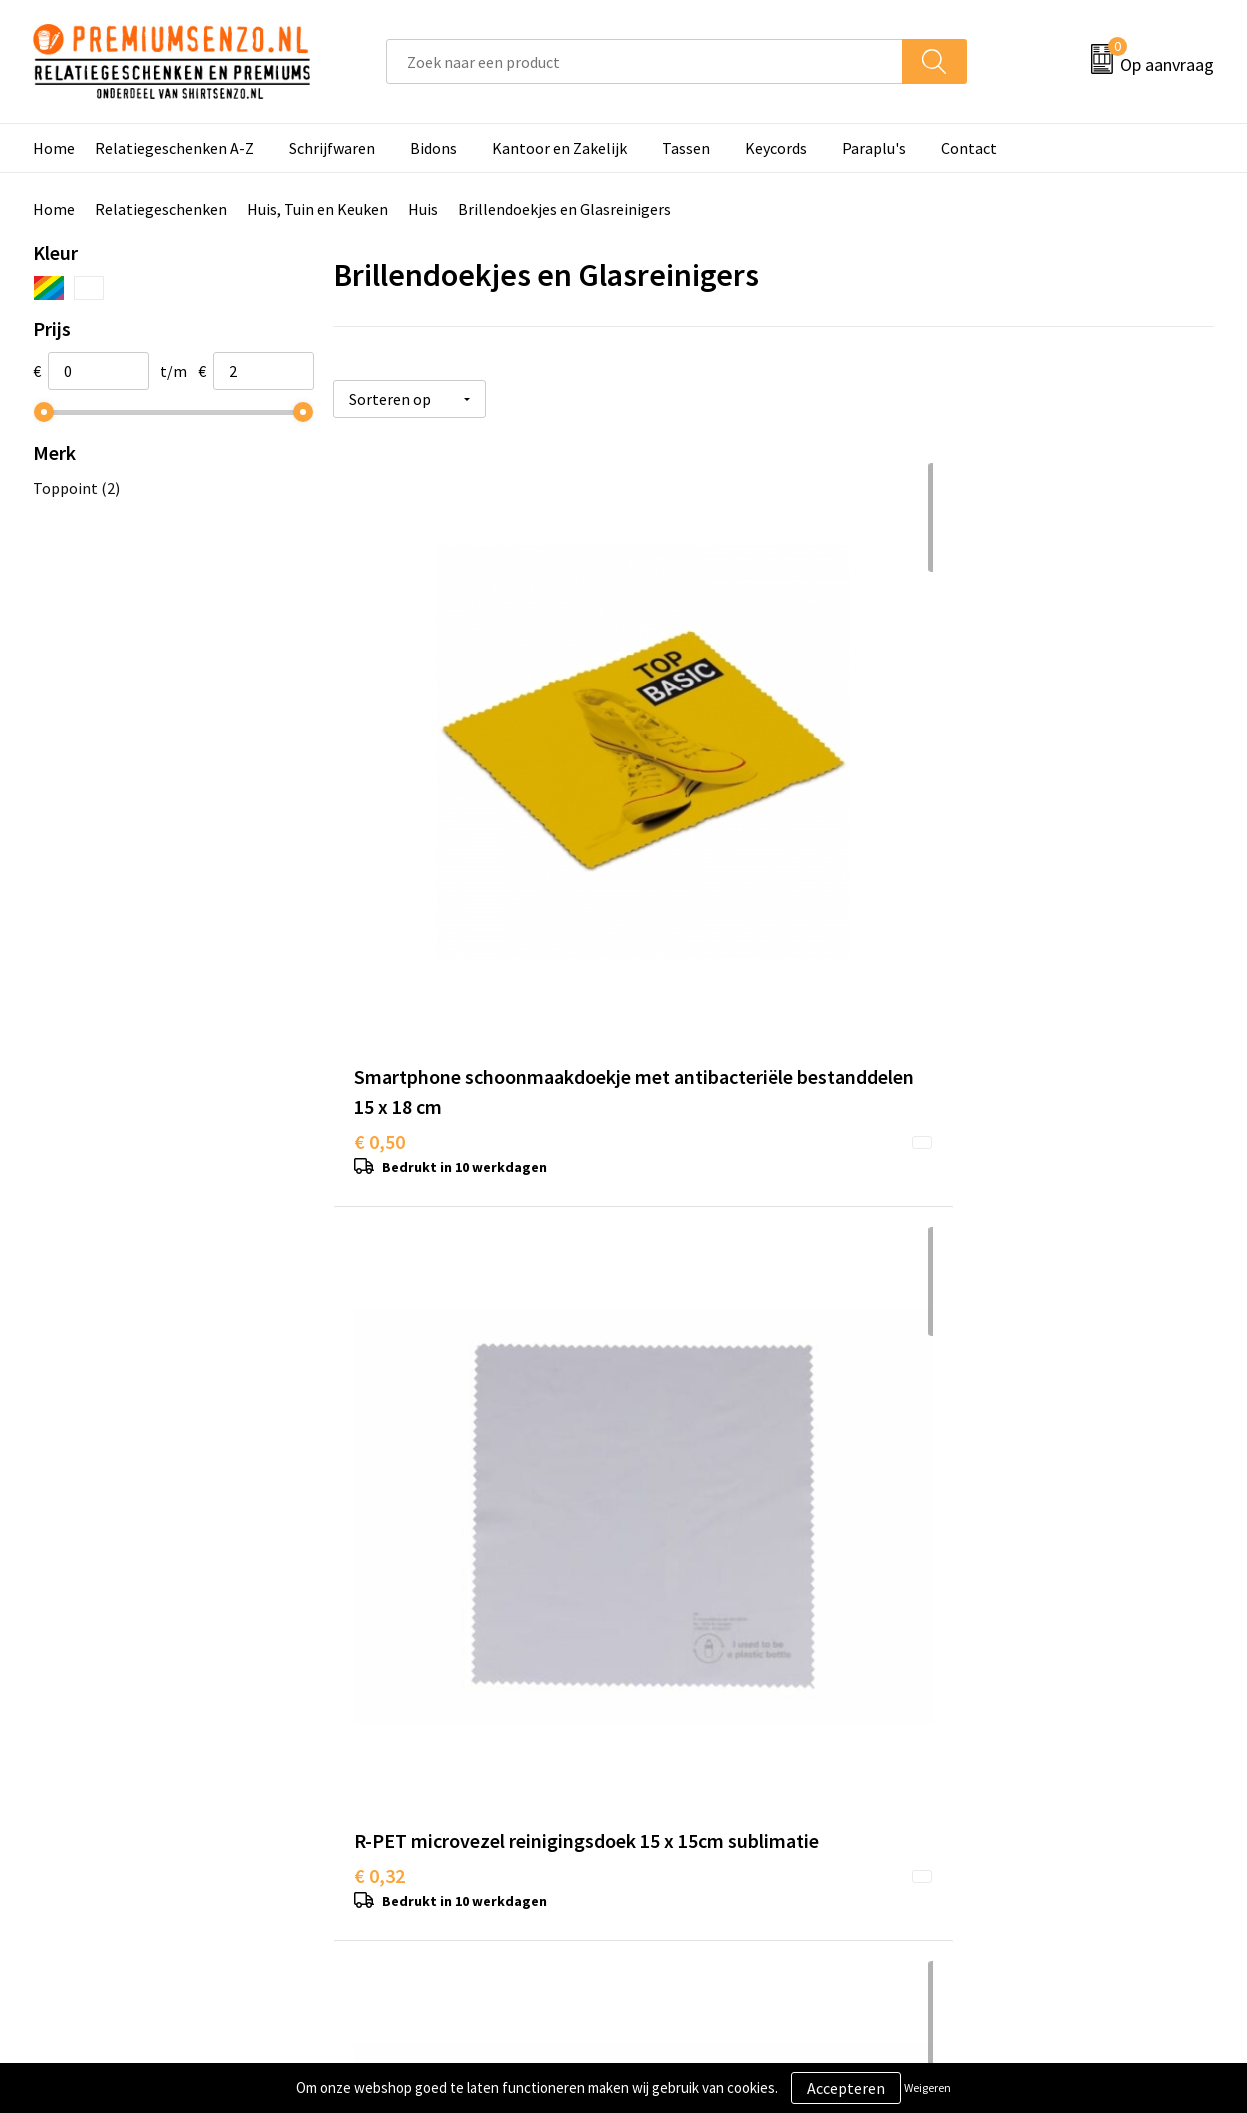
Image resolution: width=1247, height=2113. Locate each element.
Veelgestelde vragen (425, 1765)
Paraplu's (874, 148)
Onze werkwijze (701, 1765)
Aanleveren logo (704, 1735)
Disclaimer (977, 1796)
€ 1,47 (379, 1359)
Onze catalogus (409, 1735)
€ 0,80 (966, 839)
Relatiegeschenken (161, 209)
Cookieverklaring (999, 1735)
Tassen (686, 148)
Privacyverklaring (1000, 1765)
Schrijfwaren (332, 148)
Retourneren (692, 1826)
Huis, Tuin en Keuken (317, 209)
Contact (969, 148)
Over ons (386, 1705)
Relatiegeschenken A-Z (174, 148)
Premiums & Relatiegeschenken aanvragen (465, 1811)
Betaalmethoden (707, 1796)
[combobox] (644, 61)
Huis (423, 209)
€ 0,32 (673, 839)
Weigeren (927, 2087)
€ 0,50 (379, 869)
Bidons (433, 148)
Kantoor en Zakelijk (559, 148)
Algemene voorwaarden (1022, 1705)
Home (54, 148)
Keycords (776, 148)
